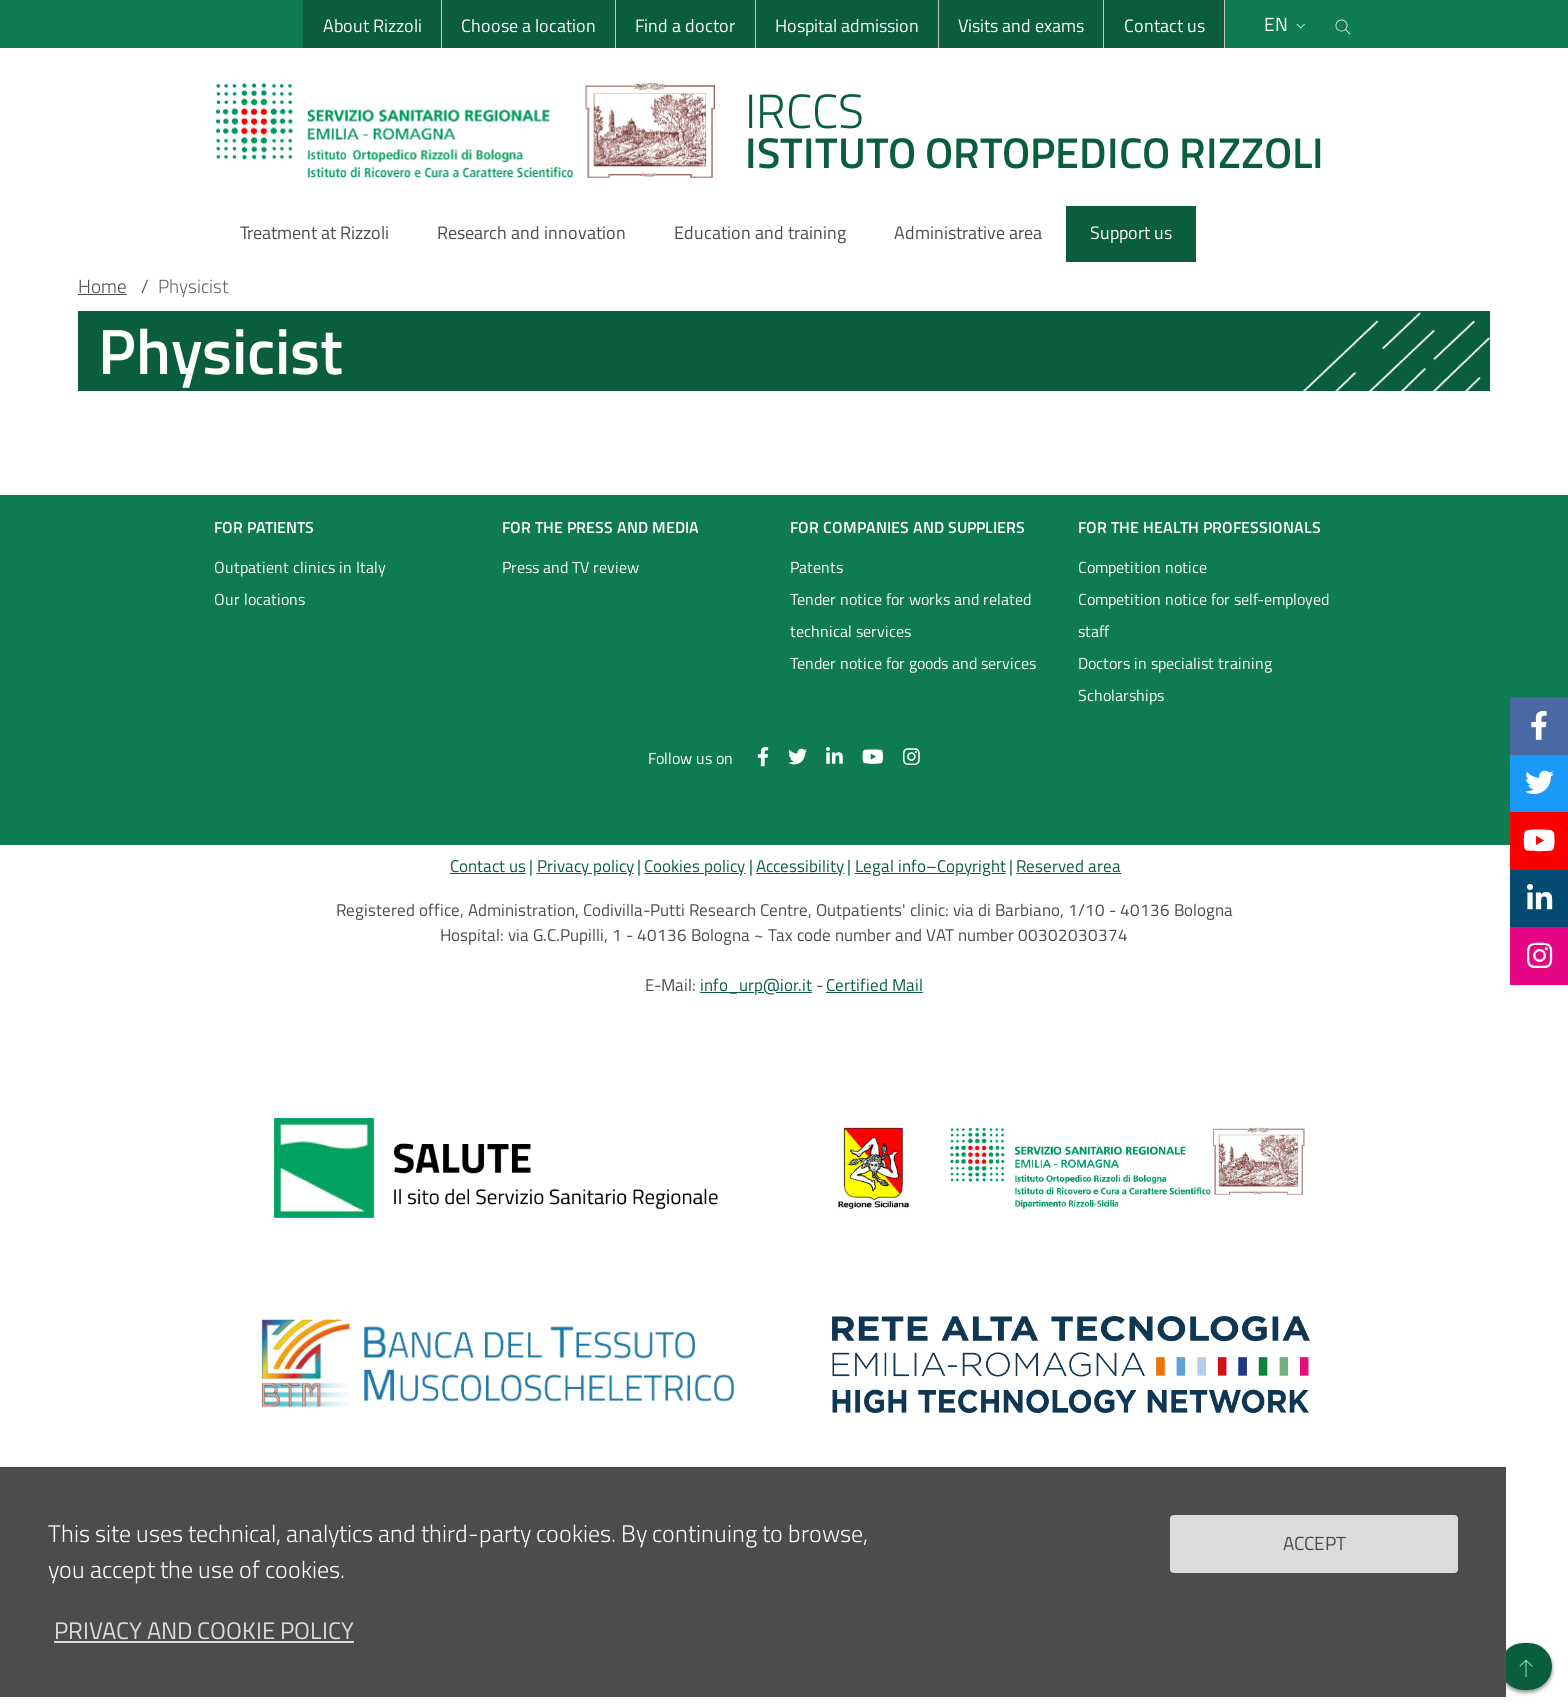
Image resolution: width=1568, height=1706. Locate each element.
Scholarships (1121, 695)
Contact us (1163, 25)
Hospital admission (847, 25)
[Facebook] (1539, 725)
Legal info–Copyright (930, 866)
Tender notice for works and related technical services (910, 615)
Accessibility (800, 866)
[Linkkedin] (1539, 898)
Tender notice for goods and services (913, 663)
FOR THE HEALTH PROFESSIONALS (1199, 527)
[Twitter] (1539, 783)
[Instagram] (1539, 955)
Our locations (259, 599)
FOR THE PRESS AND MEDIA (600, 527)
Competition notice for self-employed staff (1203, 615)
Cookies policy (694, 866)
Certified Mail (874, 985)
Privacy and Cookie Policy (204, 1630)
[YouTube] (1539, 840)
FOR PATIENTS (264, 527)
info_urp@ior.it (756, 985)
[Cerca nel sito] (1343, 24)
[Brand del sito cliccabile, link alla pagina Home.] (782, 130)
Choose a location (528, 25)
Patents (816, 567)
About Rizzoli (372, 25)
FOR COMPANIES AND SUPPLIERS (907, 527)
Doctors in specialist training (1175, 663)
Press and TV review (570, 567)
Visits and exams (1021, 25)
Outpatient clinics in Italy (300, 567)
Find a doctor (685, 25)
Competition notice (1142, 567)
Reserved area (1068, 866)
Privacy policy (585, 866)
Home (102, 286)
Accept (1314, 1542)
